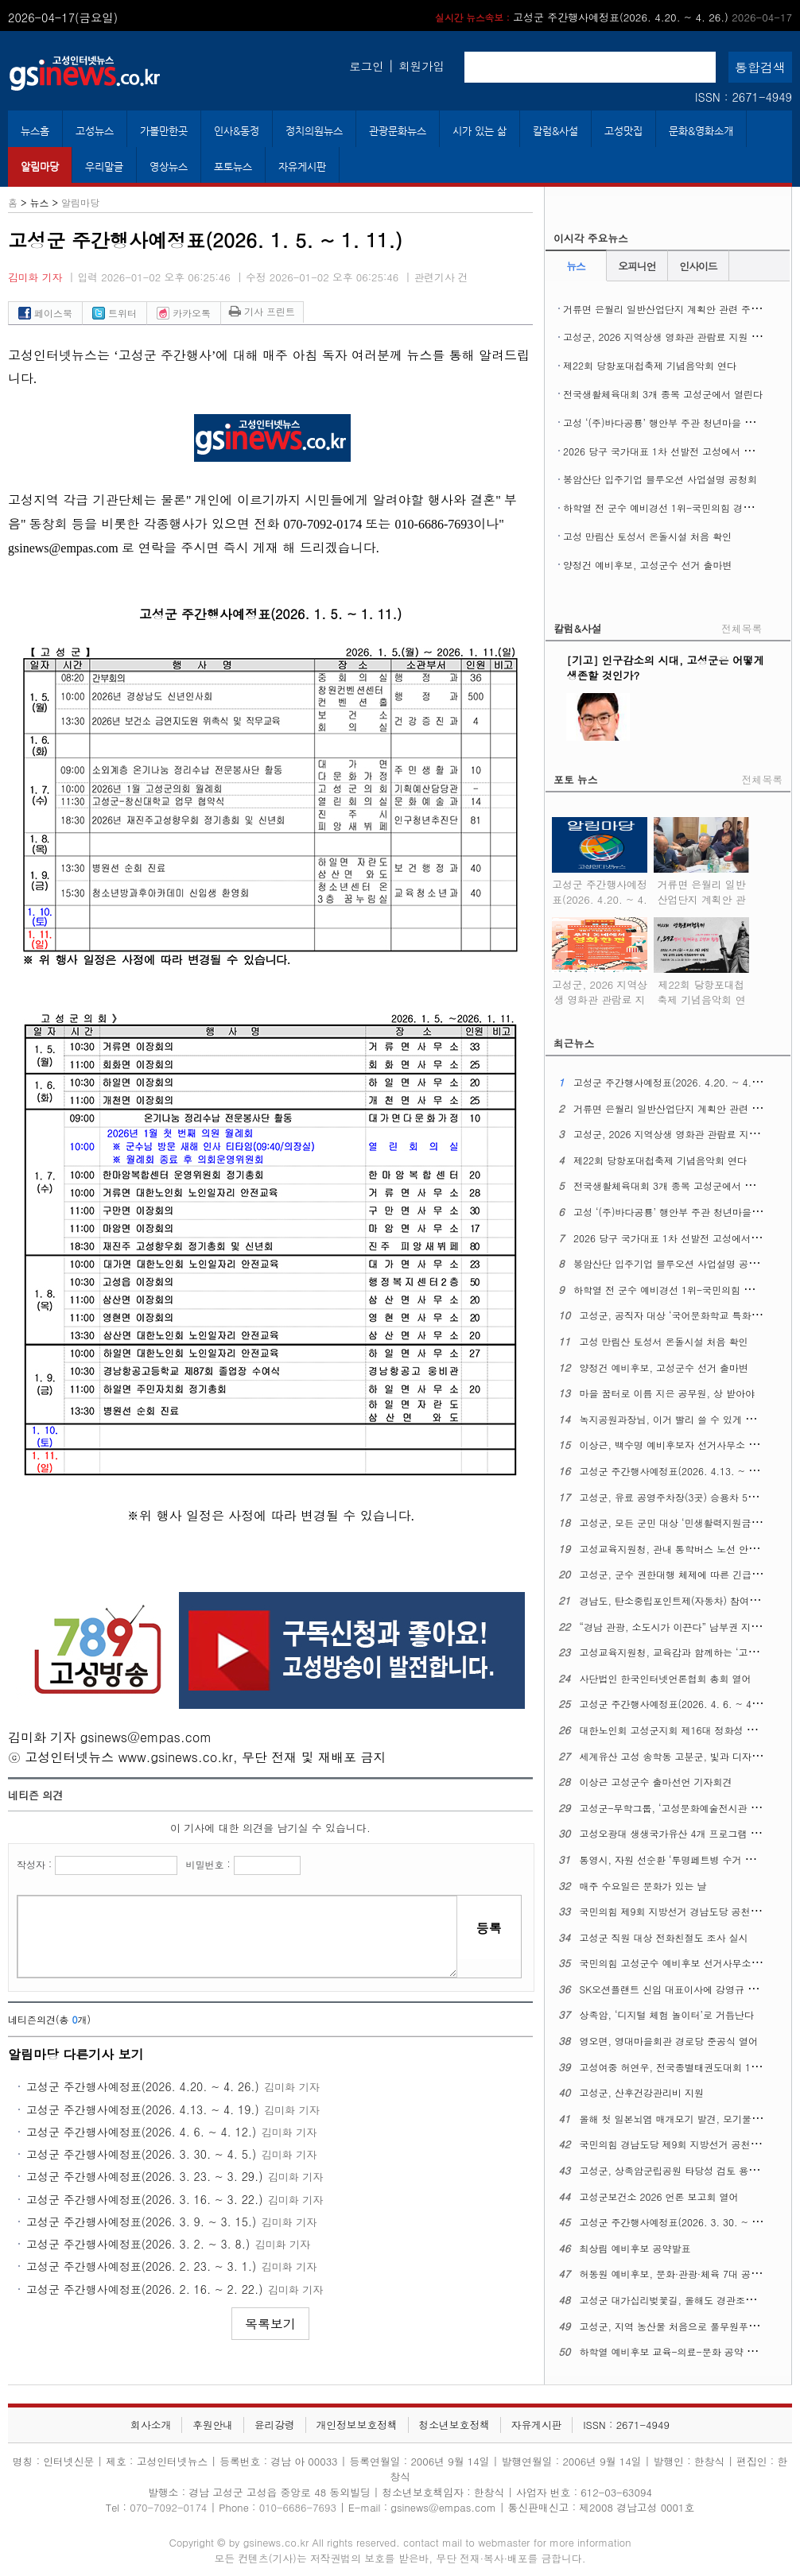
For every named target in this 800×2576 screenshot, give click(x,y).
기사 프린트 (262, 311)
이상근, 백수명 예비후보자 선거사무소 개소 (674, 1444)
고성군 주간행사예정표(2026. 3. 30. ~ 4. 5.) (141, 2154)
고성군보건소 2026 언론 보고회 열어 (659, 2196)
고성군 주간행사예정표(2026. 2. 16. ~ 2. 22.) (144, 2289)
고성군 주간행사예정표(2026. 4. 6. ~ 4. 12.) (141, 2132)
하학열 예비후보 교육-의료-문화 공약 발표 (673, 2351)
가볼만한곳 (164, 131)
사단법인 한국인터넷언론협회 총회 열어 (665, 1678)
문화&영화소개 (701, 131)
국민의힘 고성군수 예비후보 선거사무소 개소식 (681, 1963)
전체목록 (741, 628)
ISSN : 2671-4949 (743, 97)
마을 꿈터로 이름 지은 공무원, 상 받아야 (667, 1393)
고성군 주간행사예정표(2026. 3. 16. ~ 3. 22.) (144, 2199)
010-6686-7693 (297, 2507)
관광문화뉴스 (397, 131)
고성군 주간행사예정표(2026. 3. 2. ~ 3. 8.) (138, 2244)
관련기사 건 (441, 277)
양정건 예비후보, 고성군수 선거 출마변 (647, 564)
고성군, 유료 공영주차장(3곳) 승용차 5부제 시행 (685, 1497)
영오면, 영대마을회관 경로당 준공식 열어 (669, 2040)
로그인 (366, 66)
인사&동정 (236, 131)
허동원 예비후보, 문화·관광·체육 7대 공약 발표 (681, 2273)
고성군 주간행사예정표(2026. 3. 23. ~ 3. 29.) (144, 2176)
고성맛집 (623, 131)
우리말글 (104, 166)
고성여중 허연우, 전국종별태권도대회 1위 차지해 (686, 2067)
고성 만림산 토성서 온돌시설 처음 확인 (647, 536)
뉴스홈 (35, 131)
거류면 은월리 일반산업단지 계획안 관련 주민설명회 (676, 309)
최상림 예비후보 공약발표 (635, 2248)
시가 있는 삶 (479, 131)
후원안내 (212, 2424)
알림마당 (40, 166)
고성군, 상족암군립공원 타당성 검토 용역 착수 (680, 2170)
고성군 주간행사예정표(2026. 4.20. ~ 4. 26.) (613, 17)
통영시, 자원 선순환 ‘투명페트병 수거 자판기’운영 (688, 1859)
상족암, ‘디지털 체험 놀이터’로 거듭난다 (667, 2014)
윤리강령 (274, 2424)
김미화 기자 (35, 277)
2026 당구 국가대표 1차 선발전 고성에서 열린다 (667, 451)
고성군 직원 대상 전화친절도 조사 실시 (664, 1937)
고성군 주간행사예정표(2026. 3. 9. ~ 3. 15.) (141, 2221)
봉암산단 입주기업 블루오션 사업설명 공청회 (660, 479)
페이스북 (45, 313)
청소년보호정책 (454, 2424)
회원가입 (421, 66)
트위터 (114, 313)
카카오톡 (184, 313)
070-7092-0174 (170, 2507)
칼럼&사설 (555, 131)
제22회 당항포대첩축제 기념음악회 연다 (649, 365)
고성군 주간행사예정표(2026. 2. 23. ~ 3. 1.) (141, 2266)
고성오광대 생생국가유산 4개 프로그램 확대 (675, 1833)
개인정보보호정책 (356, 2424)
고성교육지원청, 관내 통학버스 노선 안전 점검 (680, 1548)
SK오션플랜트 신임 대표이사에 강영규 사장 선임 (685, 1989)
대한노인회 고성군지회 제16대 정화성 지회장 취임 (689, 1730)
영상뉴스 (169, 166)
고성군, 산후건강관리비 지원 (642, 2092)
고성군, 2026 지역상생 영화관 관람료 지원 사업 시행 (678, 336)
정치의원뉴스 (314, 131)
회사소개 (150, 2424)
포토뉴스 (233, 166)
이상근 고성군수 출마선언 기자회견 (656, 1781)
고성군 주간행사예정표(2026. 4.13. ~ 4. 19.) (142, 2109)
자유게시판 (302, 166)
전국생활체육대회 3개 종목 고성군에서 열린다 (663, 394)
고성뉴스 (95, 131)
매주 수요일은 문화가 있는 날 (643, 1885)
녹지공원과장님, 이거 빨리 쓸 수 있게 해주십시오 (687, 1419)
